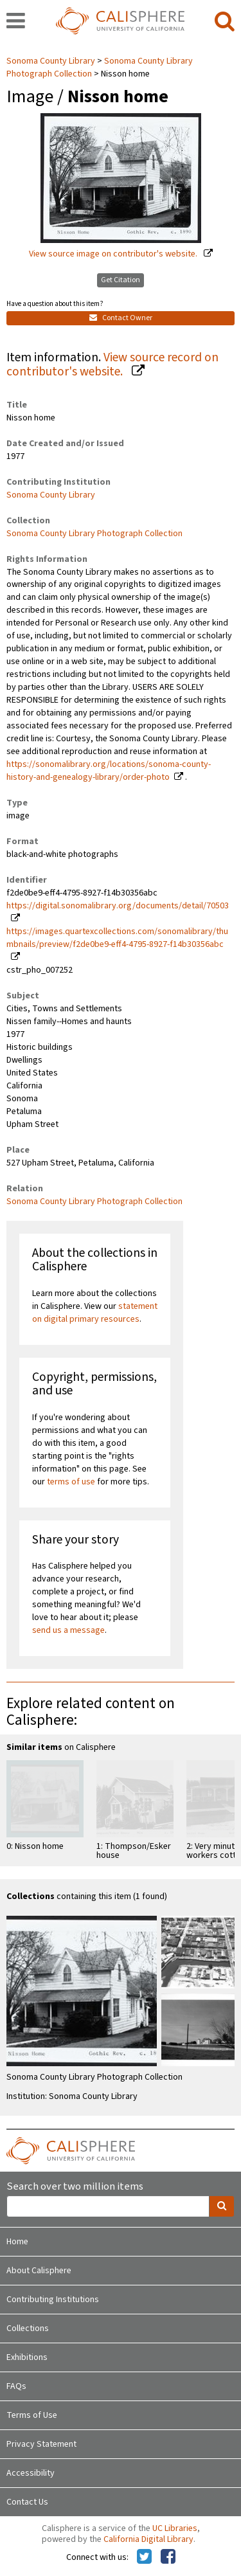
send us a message (68, 1630)
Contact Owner (120, 317)
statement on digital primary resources (94, 1313)
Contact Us (27, 2502)
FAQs (16, 2386)
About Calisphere (38, 2270)
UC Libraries (174, 2528)
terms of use (71, 1481)
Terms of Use (31, 2415)
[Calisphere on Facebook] (168, 2557)
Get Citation (120, 280)
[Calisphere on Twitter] (144, 2557)
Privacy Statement (41, 2444)
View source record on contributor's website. (112, 364)
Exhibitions (27, 2357)
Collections (27, 2328)
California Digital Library (148, 2539)
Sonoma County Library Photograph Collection (94, 533)
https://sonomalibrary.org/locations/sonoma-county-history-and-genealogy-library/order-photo (108, 771)
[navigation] (15, 21)
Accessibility (30, 2473)
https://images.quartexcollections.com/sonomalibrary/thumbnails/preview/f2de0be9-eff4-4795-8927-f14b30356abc (117, 938)
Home (17, 2241)
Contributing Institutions (52, 2299)
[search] (225, 21)
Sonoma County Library (51, 61)
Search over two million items (74, 2186)
